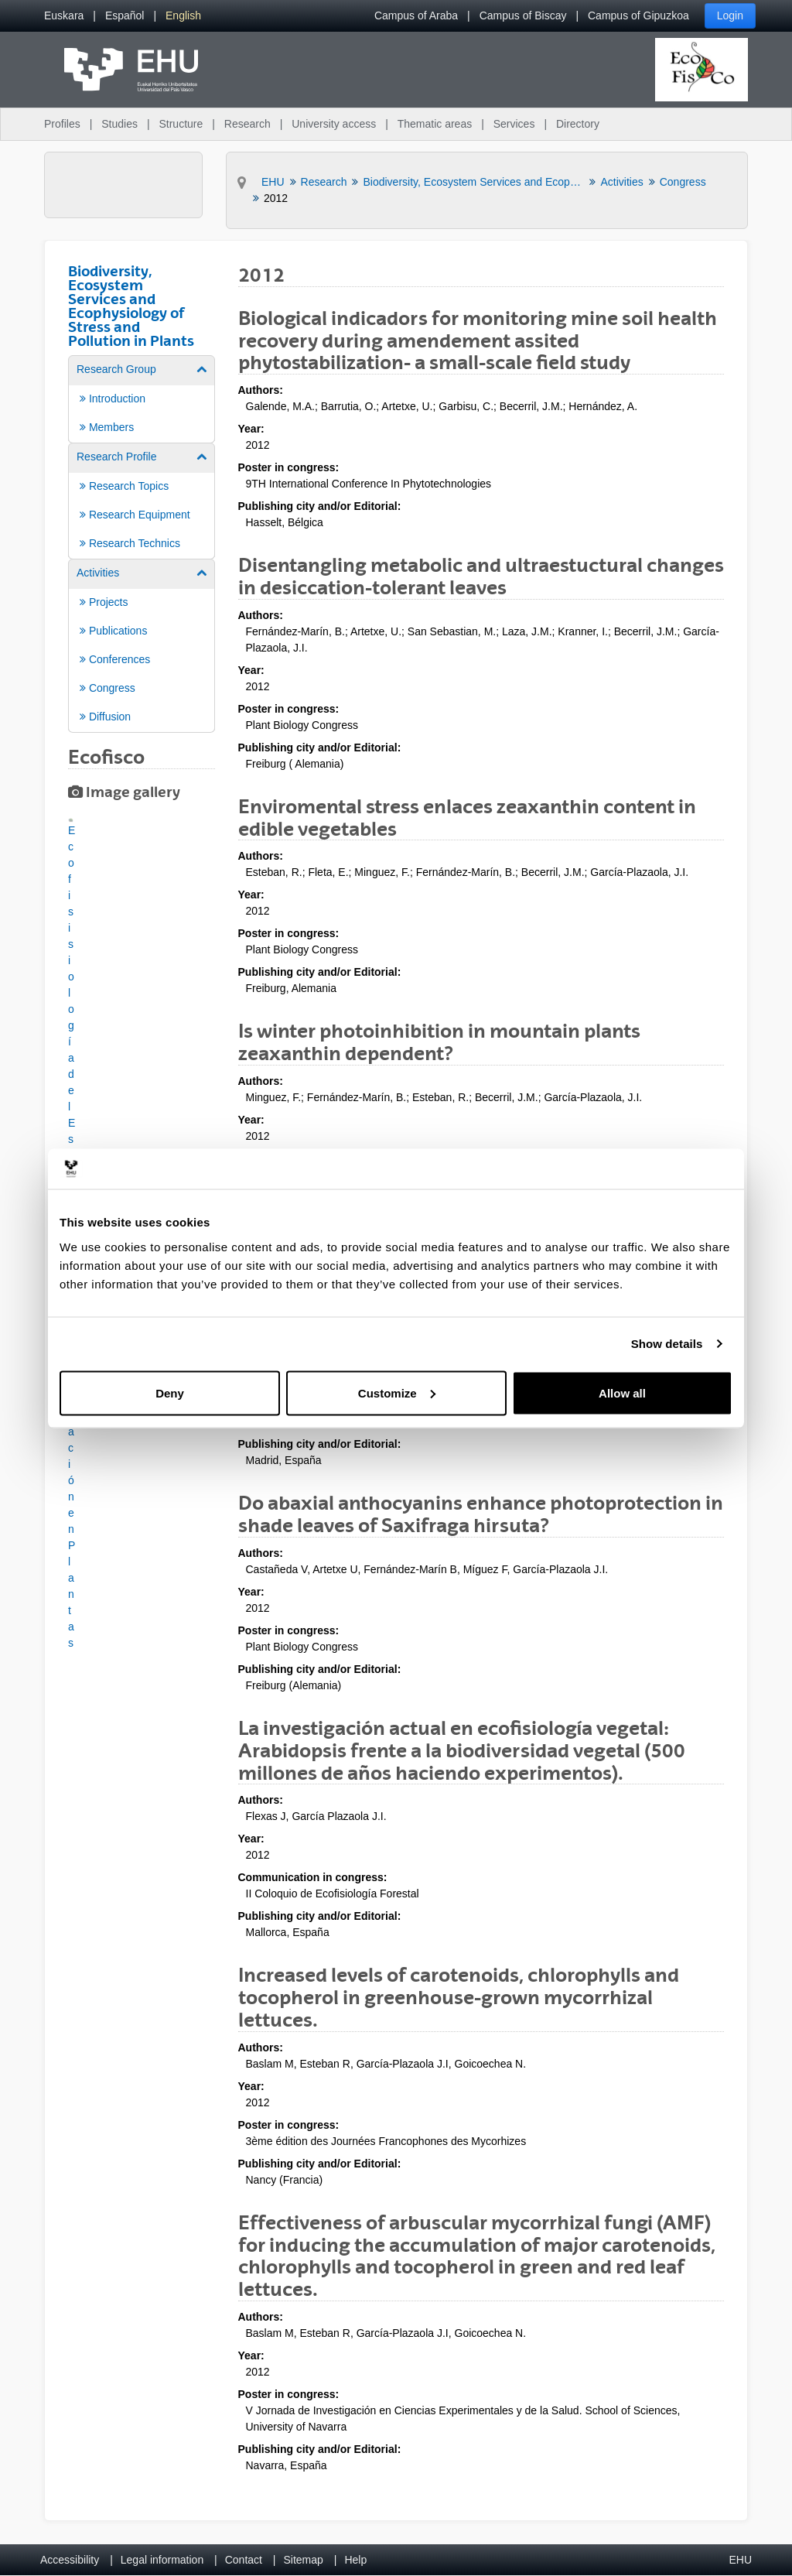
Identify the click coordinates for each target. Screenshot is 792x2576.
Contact (243, 2560)
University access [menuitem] (334, 124)
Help (355, 2560)
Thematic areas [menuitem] (435, 124)
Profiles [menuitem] (62, 124)
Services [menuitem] (514, 124)
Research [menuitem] (247, 124)
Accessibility (69, 2560)
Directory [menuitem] (577, 124)
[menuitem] (63, 16)
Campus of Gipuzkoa (638, 15)
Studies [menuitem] (119, 124)
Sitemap (303, 2560)
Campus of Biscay (523, 15)
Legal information (162, 2560)
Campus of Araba (416, 15)
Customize (396, 1392)
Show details (667, 1343)
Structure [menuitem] (181, 124)
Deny (169, 1392)
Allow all (622, 1392)
